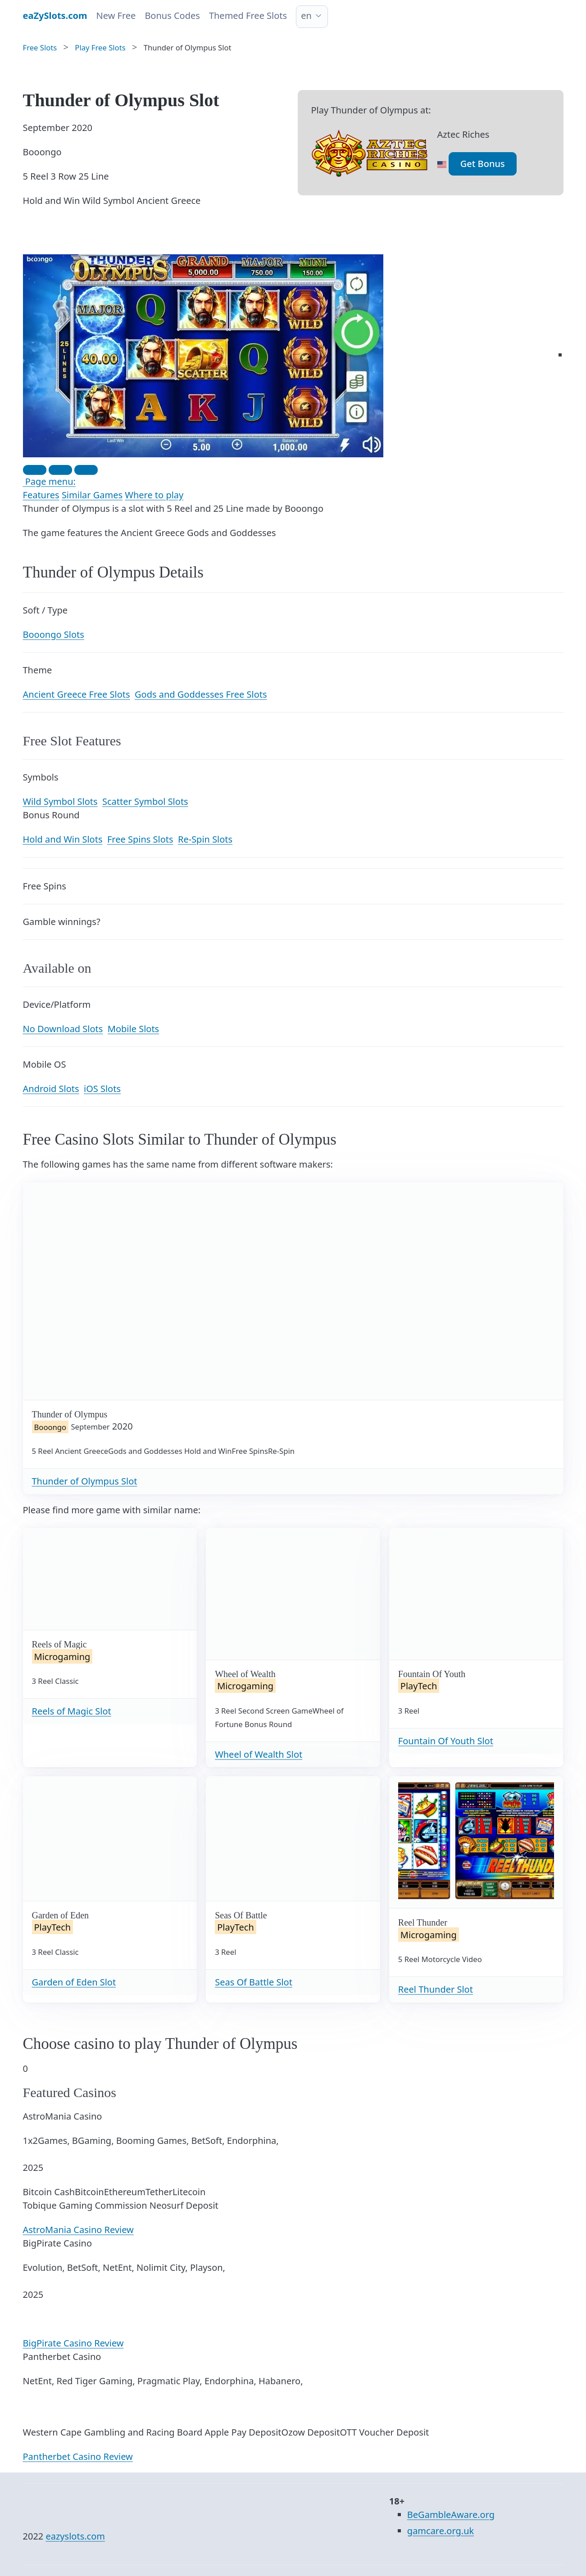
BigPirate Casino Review (73, 2343)
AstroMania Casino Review (78, 2230)
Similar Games (92, 495)
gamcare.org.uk (440, 2531)
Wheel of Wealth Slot (258, 1754)
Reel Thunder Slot (435, 1989)
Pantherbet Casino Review (78, 2456)
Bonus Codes (172, 15)
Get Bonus (482, 164)
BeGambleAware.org (451, 2514)
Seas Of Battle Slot (253, 1982)
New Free (116, 15)
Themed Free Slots (248, 15)
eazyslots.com (75, 2536)
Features (41, 495)
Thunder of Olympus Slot (84, 1481)
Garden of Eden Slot (74, 1982)
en (306, 15)
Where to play (154, 495)
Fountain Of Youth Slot (445, 1741)
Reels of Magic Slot (71, 1711)
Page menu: (49, 481)
